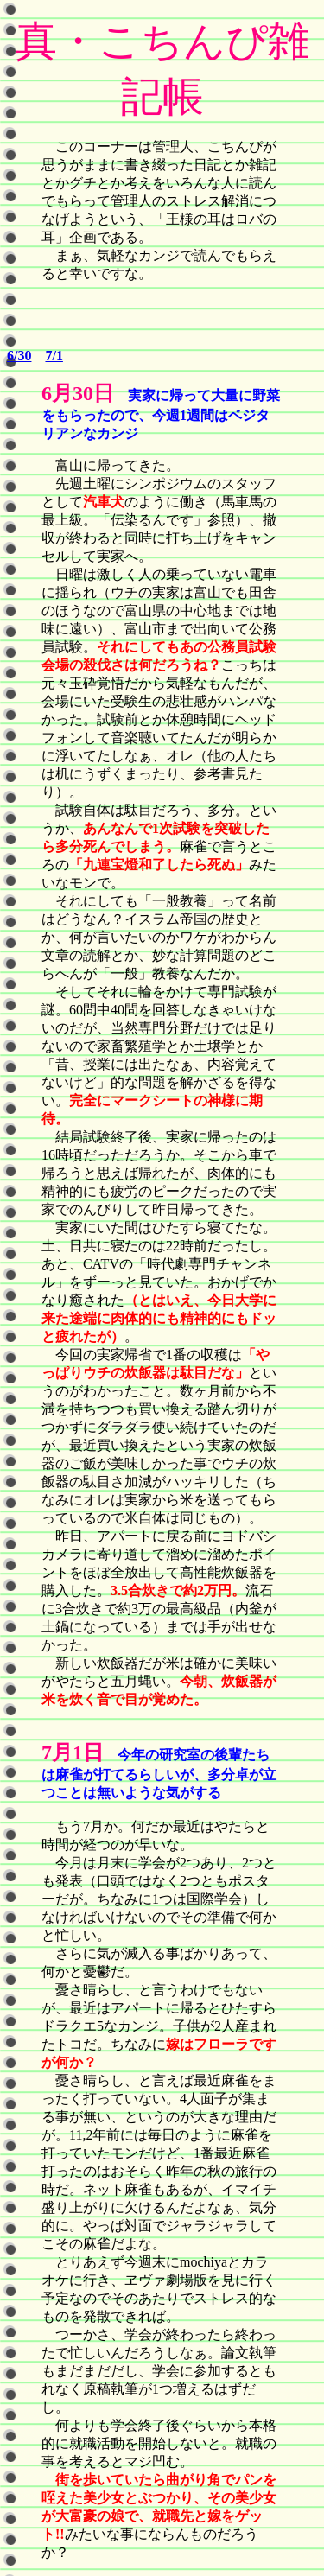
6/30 (19, 355)
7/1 (53, 355)
